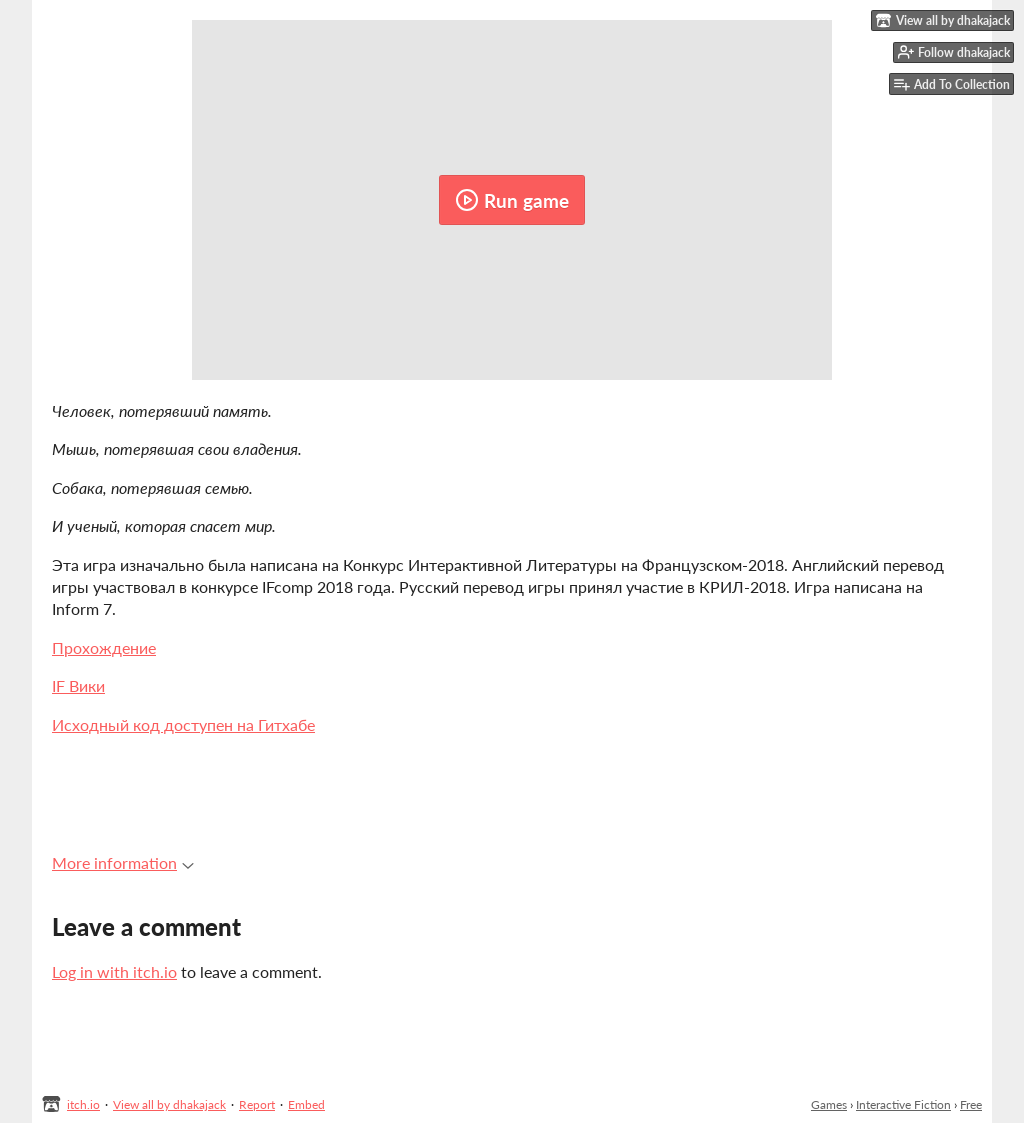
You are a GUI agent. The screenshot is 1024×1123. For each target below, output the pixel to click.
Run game (512, 200)
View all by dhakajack (169, 1104)
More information (123, 862)
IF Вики (78, 685)
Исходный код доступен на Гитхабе (183, 724)
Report (257, 1104)
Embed (306, 1104)
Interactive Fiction (903, 1104)
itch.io (83, 1104)
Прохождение (104, 647)
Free (971, 1104)
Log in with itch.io (114, 971)
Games (829, 1104)
